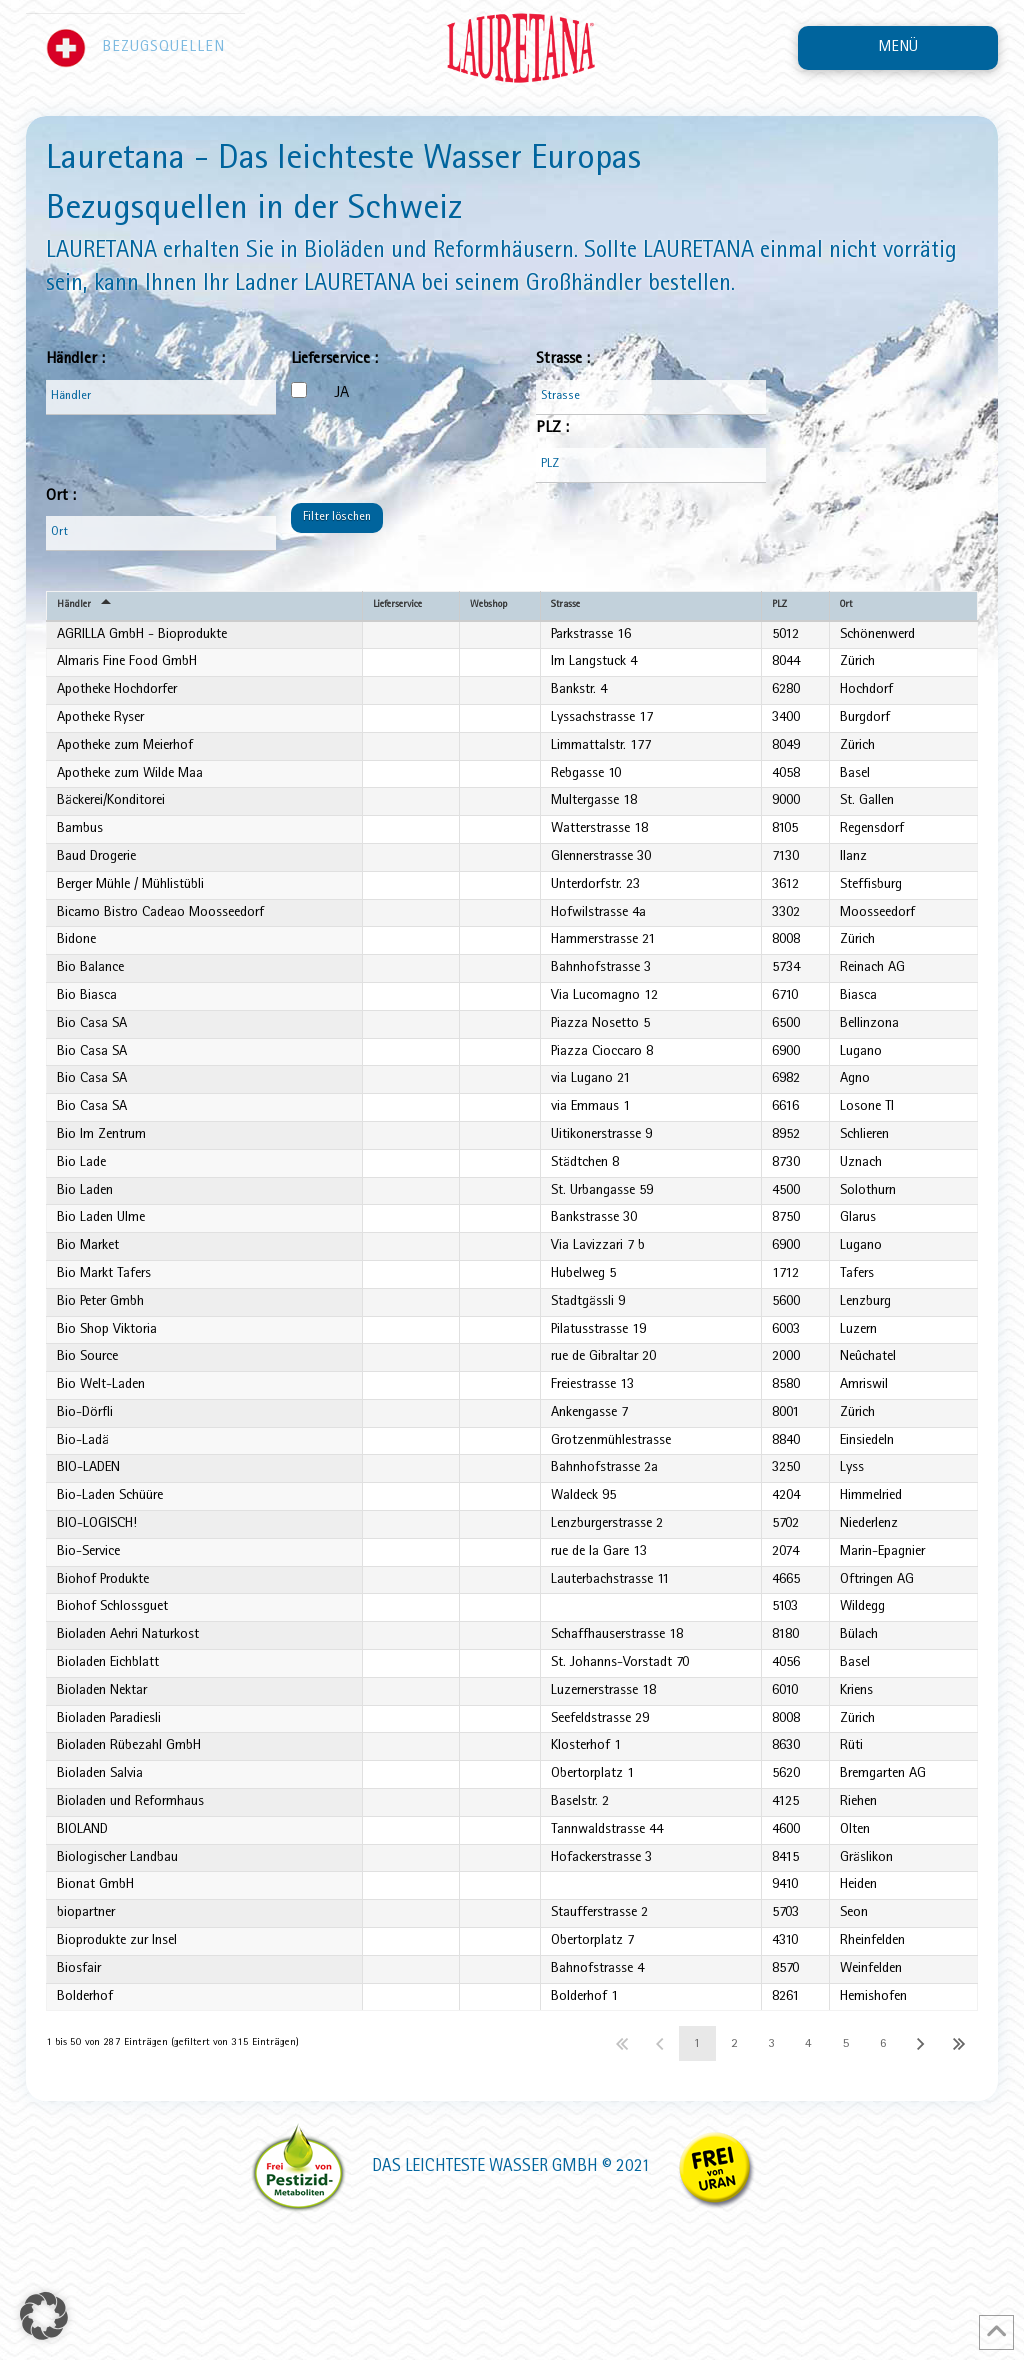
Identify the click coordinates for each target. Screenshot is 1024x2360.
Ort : (61, 496)
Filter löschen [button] (337, 517)
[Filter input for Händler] (161, 397)
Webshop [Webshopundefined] (493, 606)
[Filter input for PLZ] (651, 465)
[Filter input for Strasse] (651, 397)
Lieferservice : (334, 359)
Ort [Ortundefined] (844, 606)
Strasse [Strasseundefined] (568, 606)
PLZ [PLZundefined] (779, 606)
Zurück (659, 2168)
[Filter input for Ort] (161, 533)
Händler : (75, 359)
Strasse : (563, 359)
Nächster (921, 2168)
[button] (898, 48)
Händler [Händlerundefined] (75, 606)
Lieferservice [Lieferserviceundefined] (398, 606)
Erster (622, 2168)
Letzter (959, 2168)
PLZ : (552, 428)
